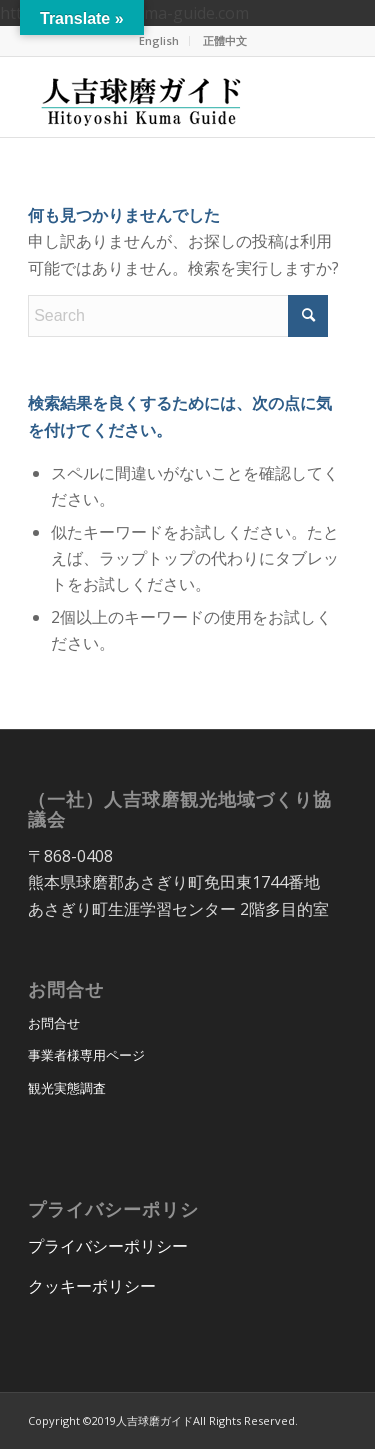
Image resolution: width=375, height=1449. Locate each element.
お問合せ (54, 1023)
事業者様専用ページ (86, 1055)
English (159, 40)
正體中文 (225, 40)
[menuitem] (159, 41)
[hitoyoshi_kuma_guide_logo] (155, 97)
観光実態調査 (67, 1088)
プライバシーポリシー (108, 1246)
